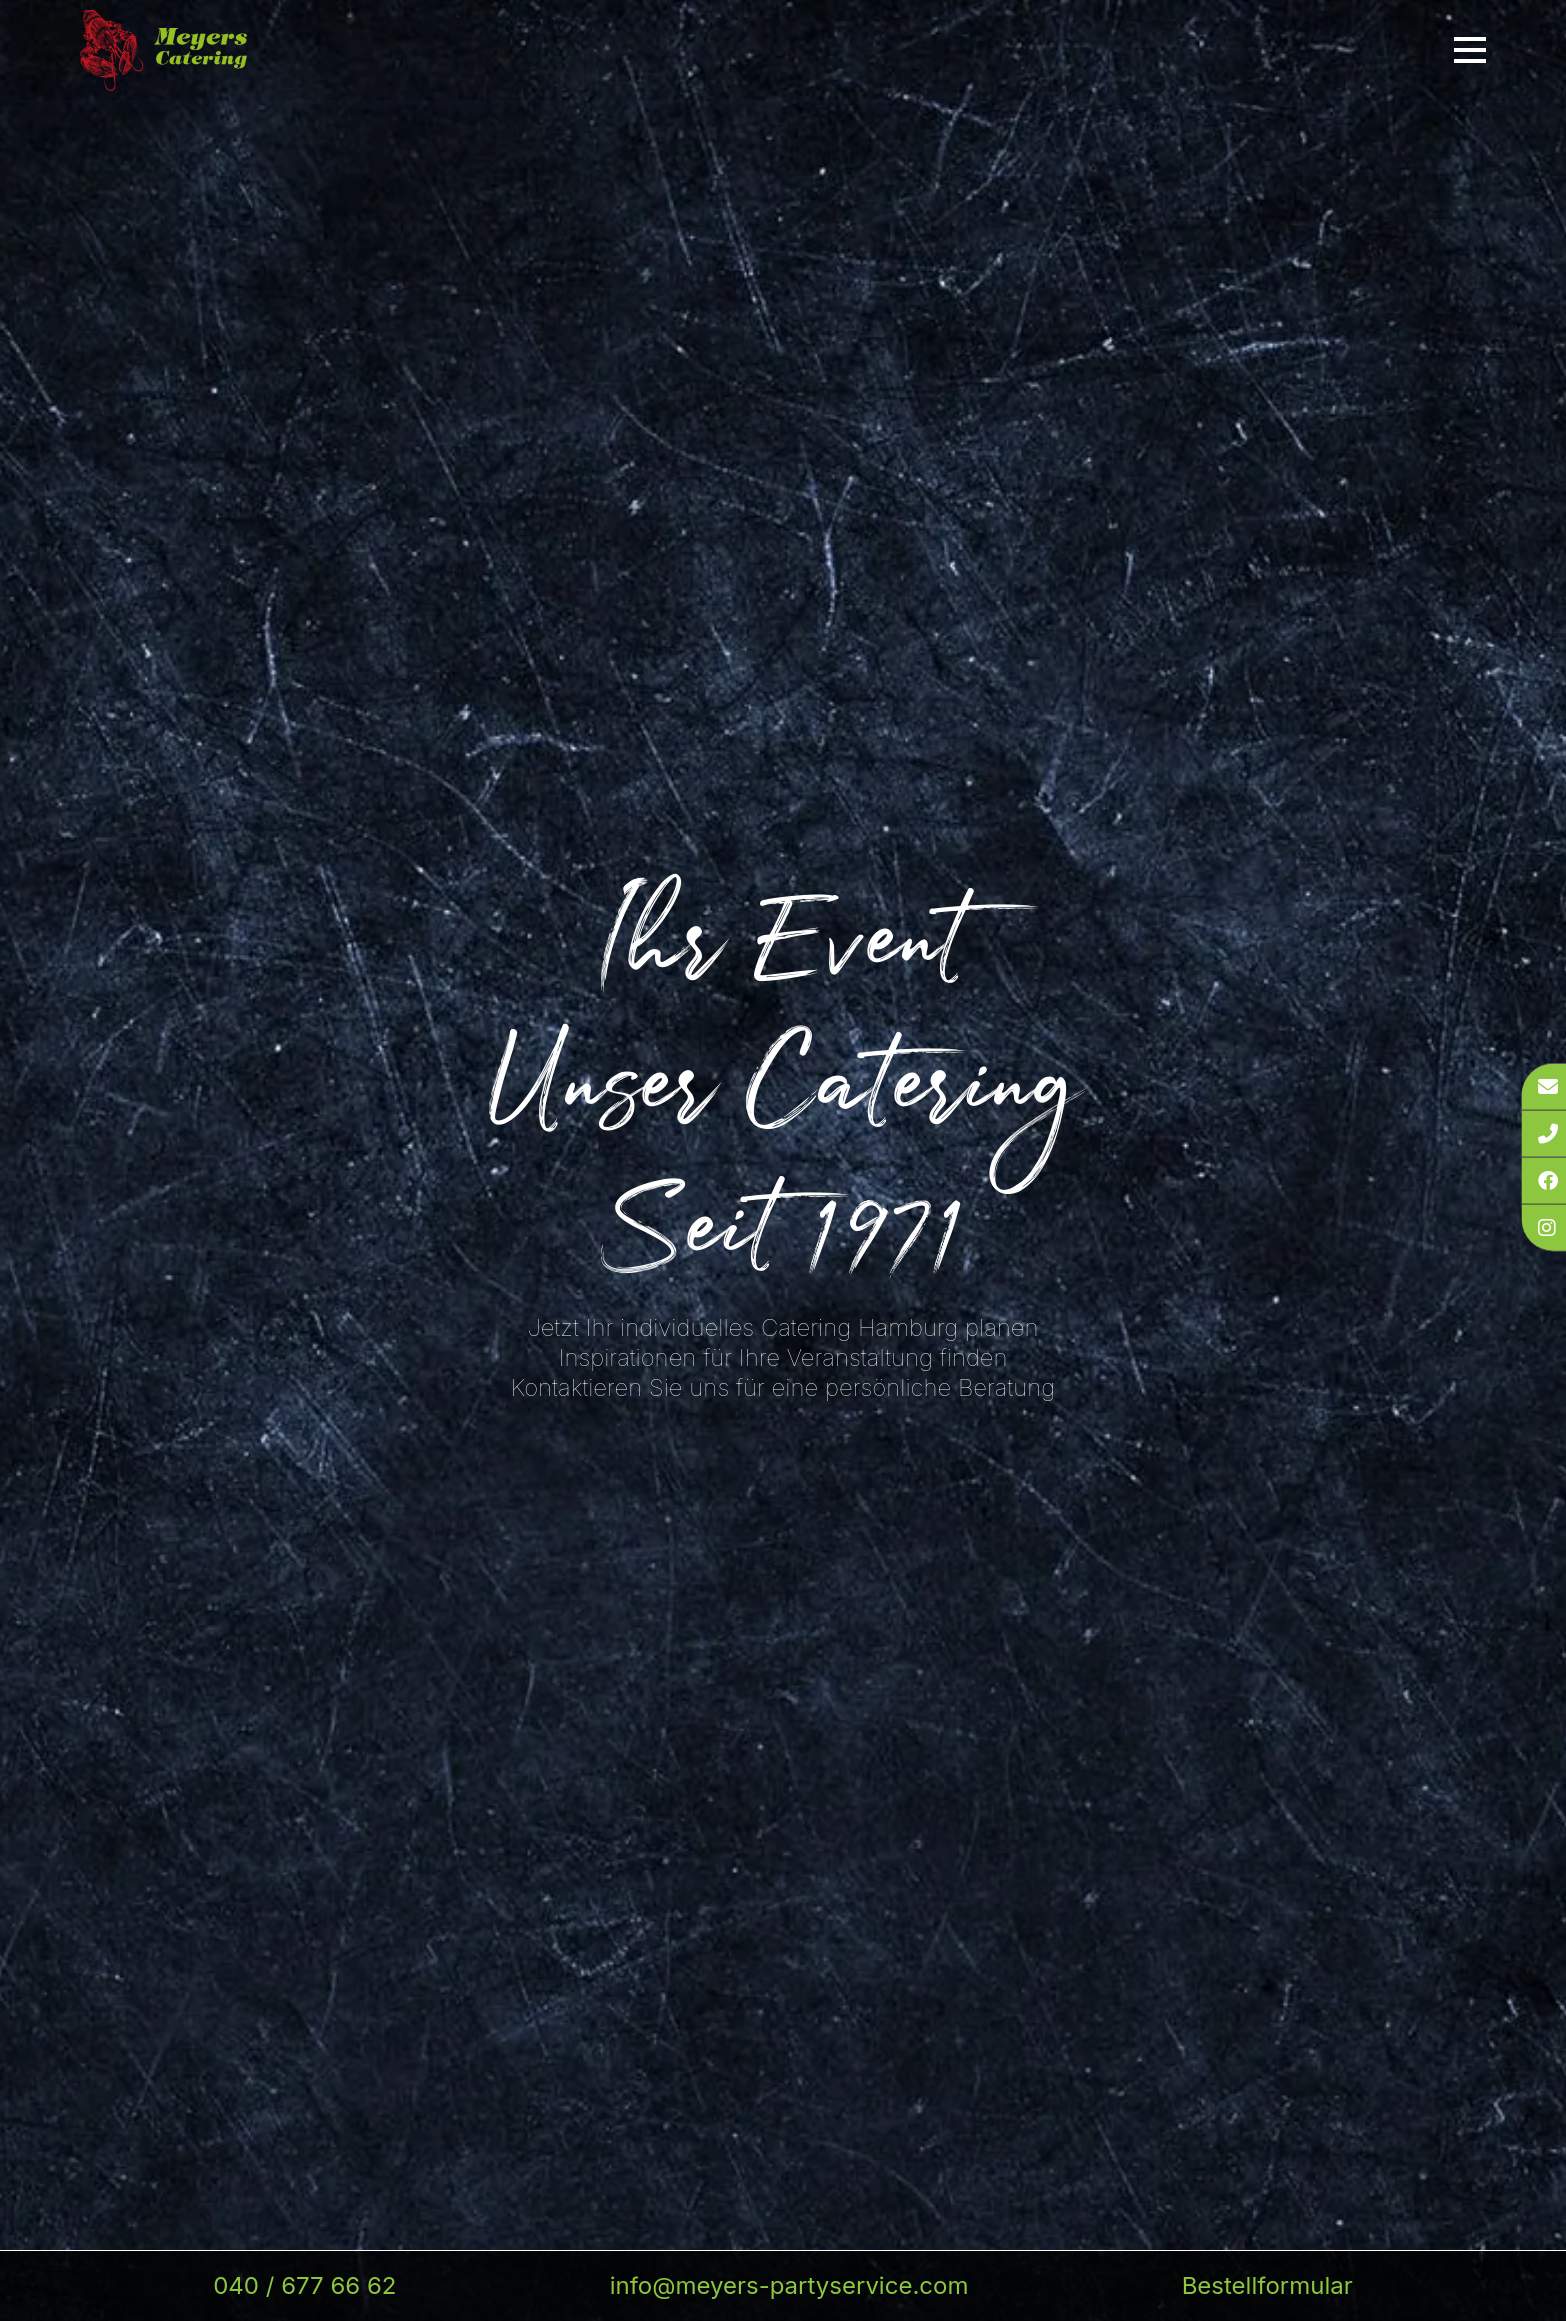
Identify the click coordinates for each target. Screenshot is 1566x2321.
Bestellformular (1267, 2285)
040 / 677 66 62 (304, 2285)
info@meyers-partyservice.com (789, 2285)
